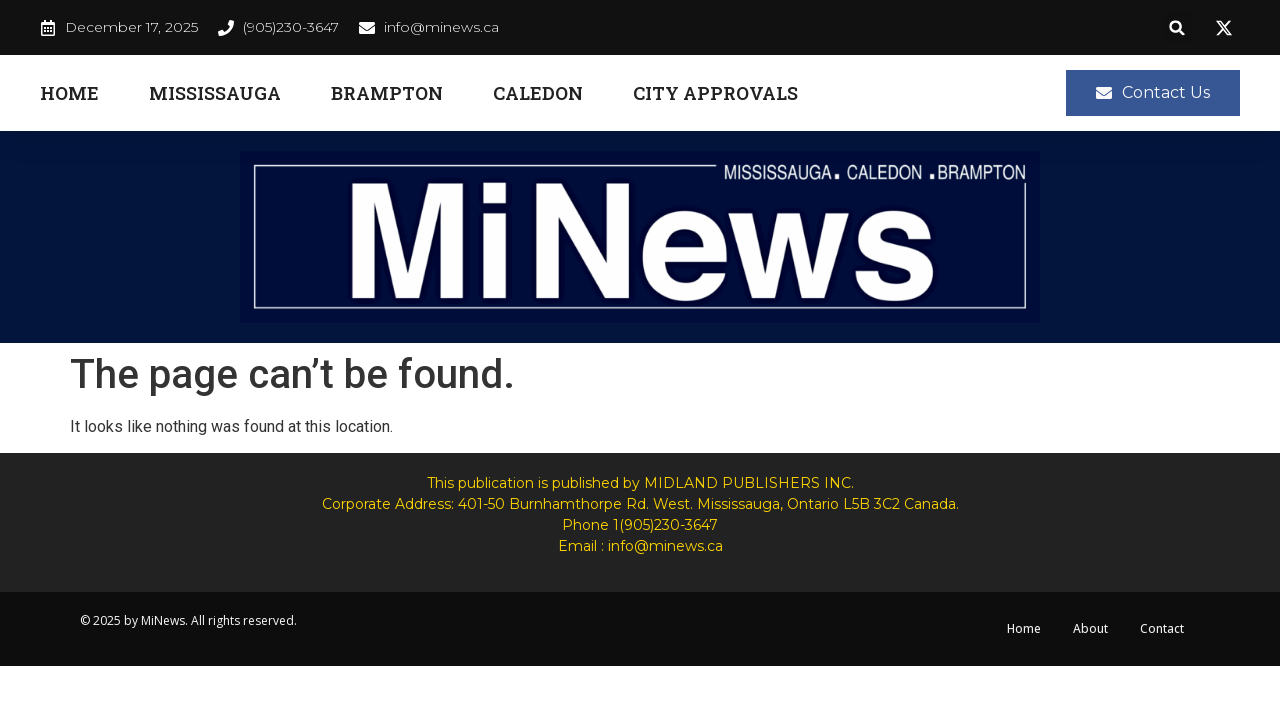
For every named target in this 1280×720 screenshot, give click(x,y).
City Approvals (715, 93)
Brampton (387, 93)
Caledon (538, 93)
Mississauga (215, 93)
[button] (1177, 27)
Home (69, 93)
